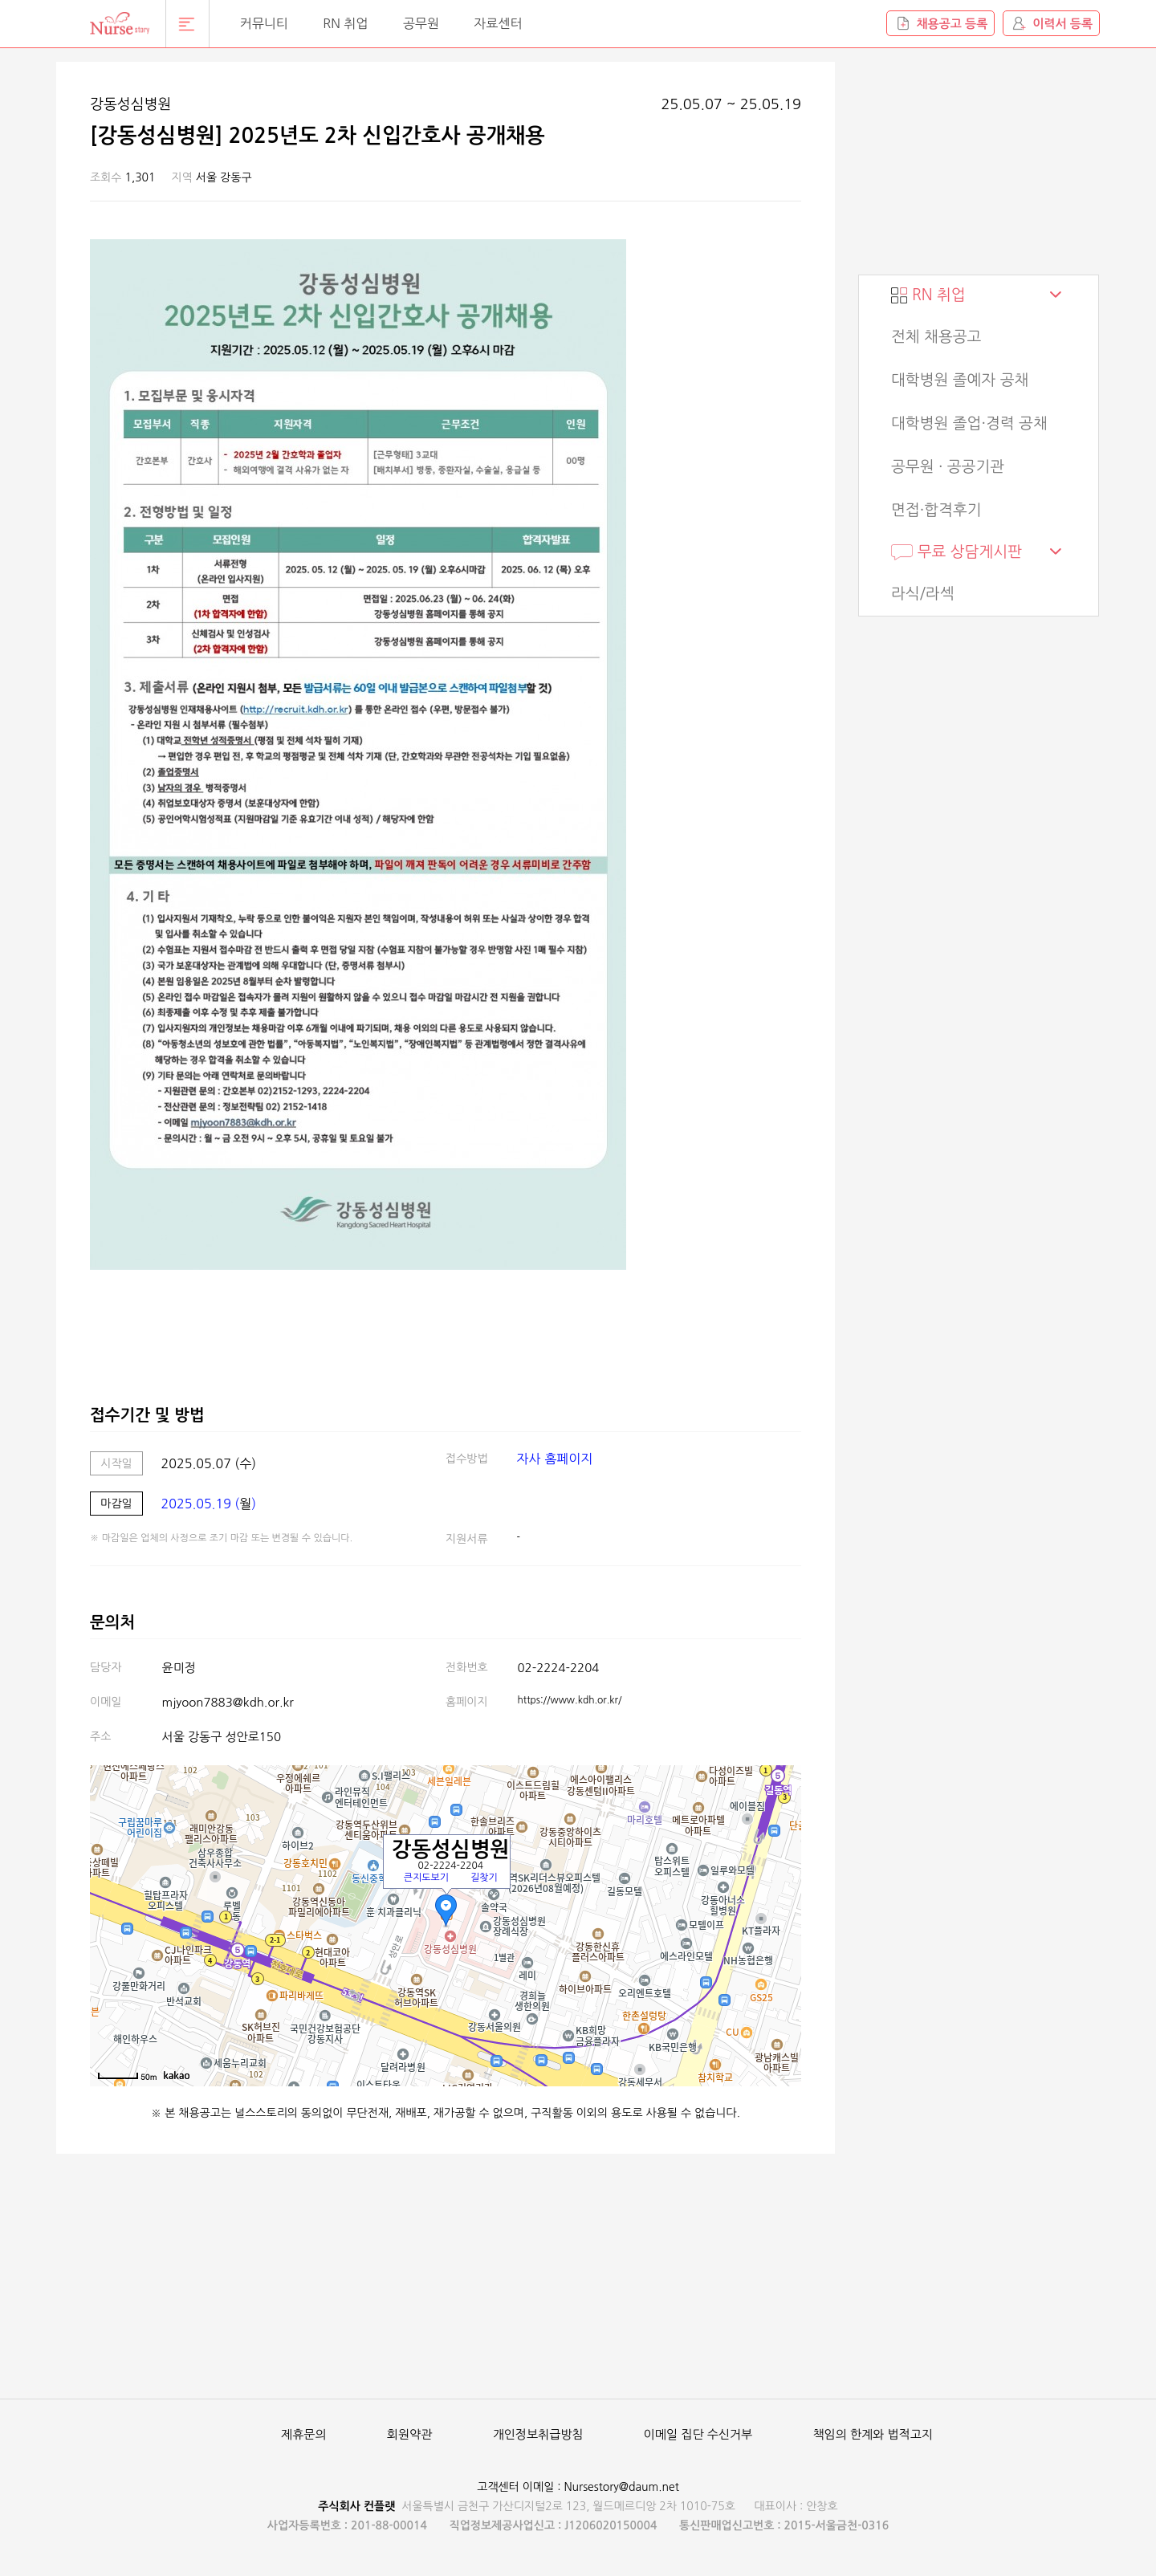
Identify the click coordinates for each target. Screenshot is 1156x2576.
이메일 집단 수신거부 (698, 2434)
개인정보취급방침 (538, 2434)
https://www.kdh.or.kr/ (570, 1700)
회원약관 (409, 2434)
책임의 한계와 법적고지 (873, 2434)
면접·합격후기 (936, 510)
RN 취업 (345, 23)
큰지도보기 (426, 1877)
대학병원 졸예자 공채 (959, 380)
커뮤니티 (264, 23)
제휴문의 (303, 2434)
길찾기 (484, 1877)
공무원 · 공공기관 (947, 466)
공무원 (421, 23)
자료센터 (498, 23)
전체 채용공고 (936, 336)
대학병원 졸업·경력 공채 (969, 423)
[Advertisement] (978, 162)
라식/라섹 (923, 593)
